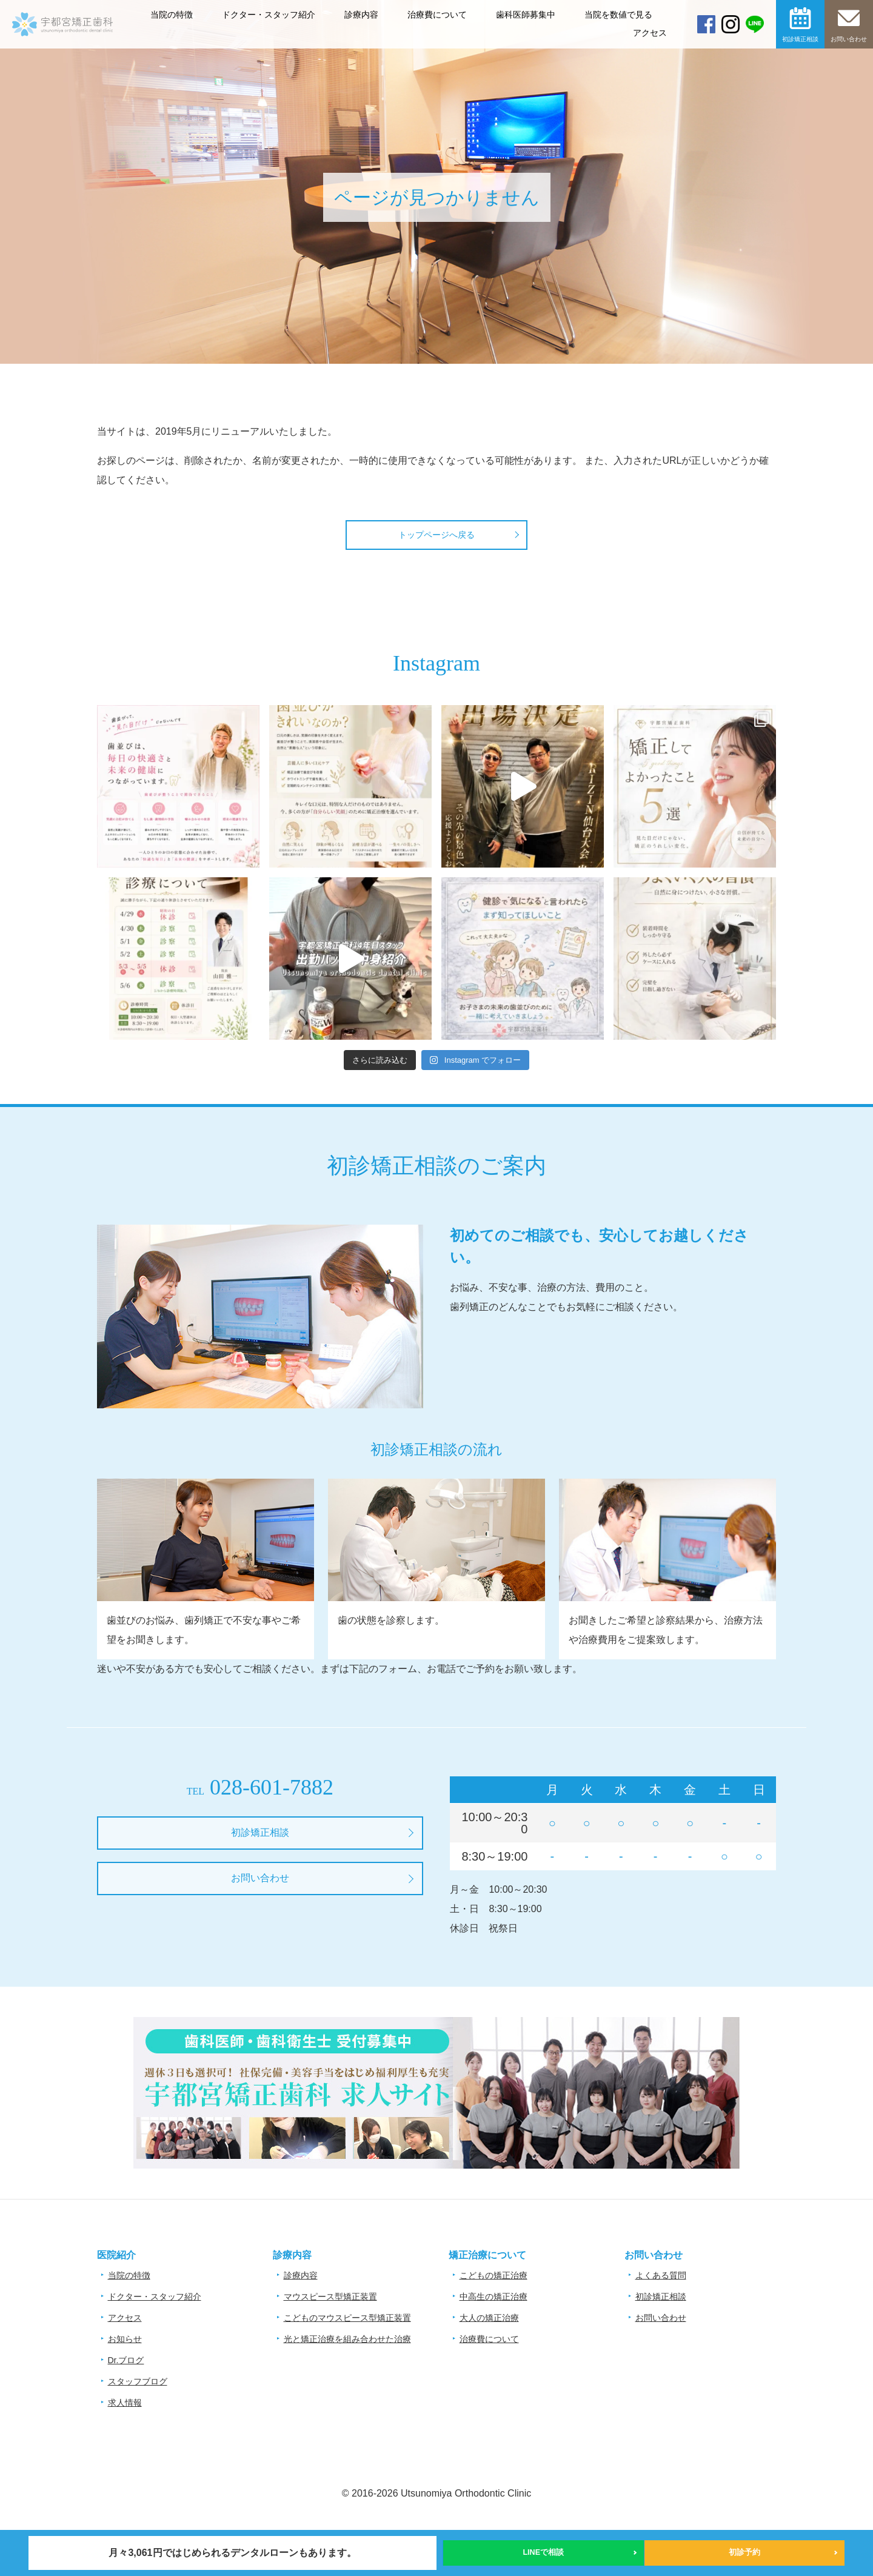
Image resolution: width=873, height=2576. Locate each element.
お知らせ (125, 2339)
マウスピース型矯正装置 (330, 2296)
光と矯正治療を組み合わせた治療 (347, 2339)
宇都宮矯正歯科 (62, 62)
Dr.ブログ (126, 2360)
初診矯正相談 (800, 39)
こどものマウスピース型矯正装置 (347, 2318)
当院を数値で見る (618, 14)
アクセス (650, 33)
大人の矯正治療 (489, 2318)
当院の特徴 (171, 14)
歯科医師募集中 (525, 14)
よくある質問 (660, 2275)
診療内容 (361, 14)
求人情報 (125, 2402)
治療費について (437, 14)
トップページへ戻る (436, 535)
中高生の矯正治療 (493, 2296)
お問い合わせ (849, 39)
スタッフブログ (137, 2381)
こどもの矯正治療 (493, 2275)
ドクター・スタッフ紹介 (268, 14)
